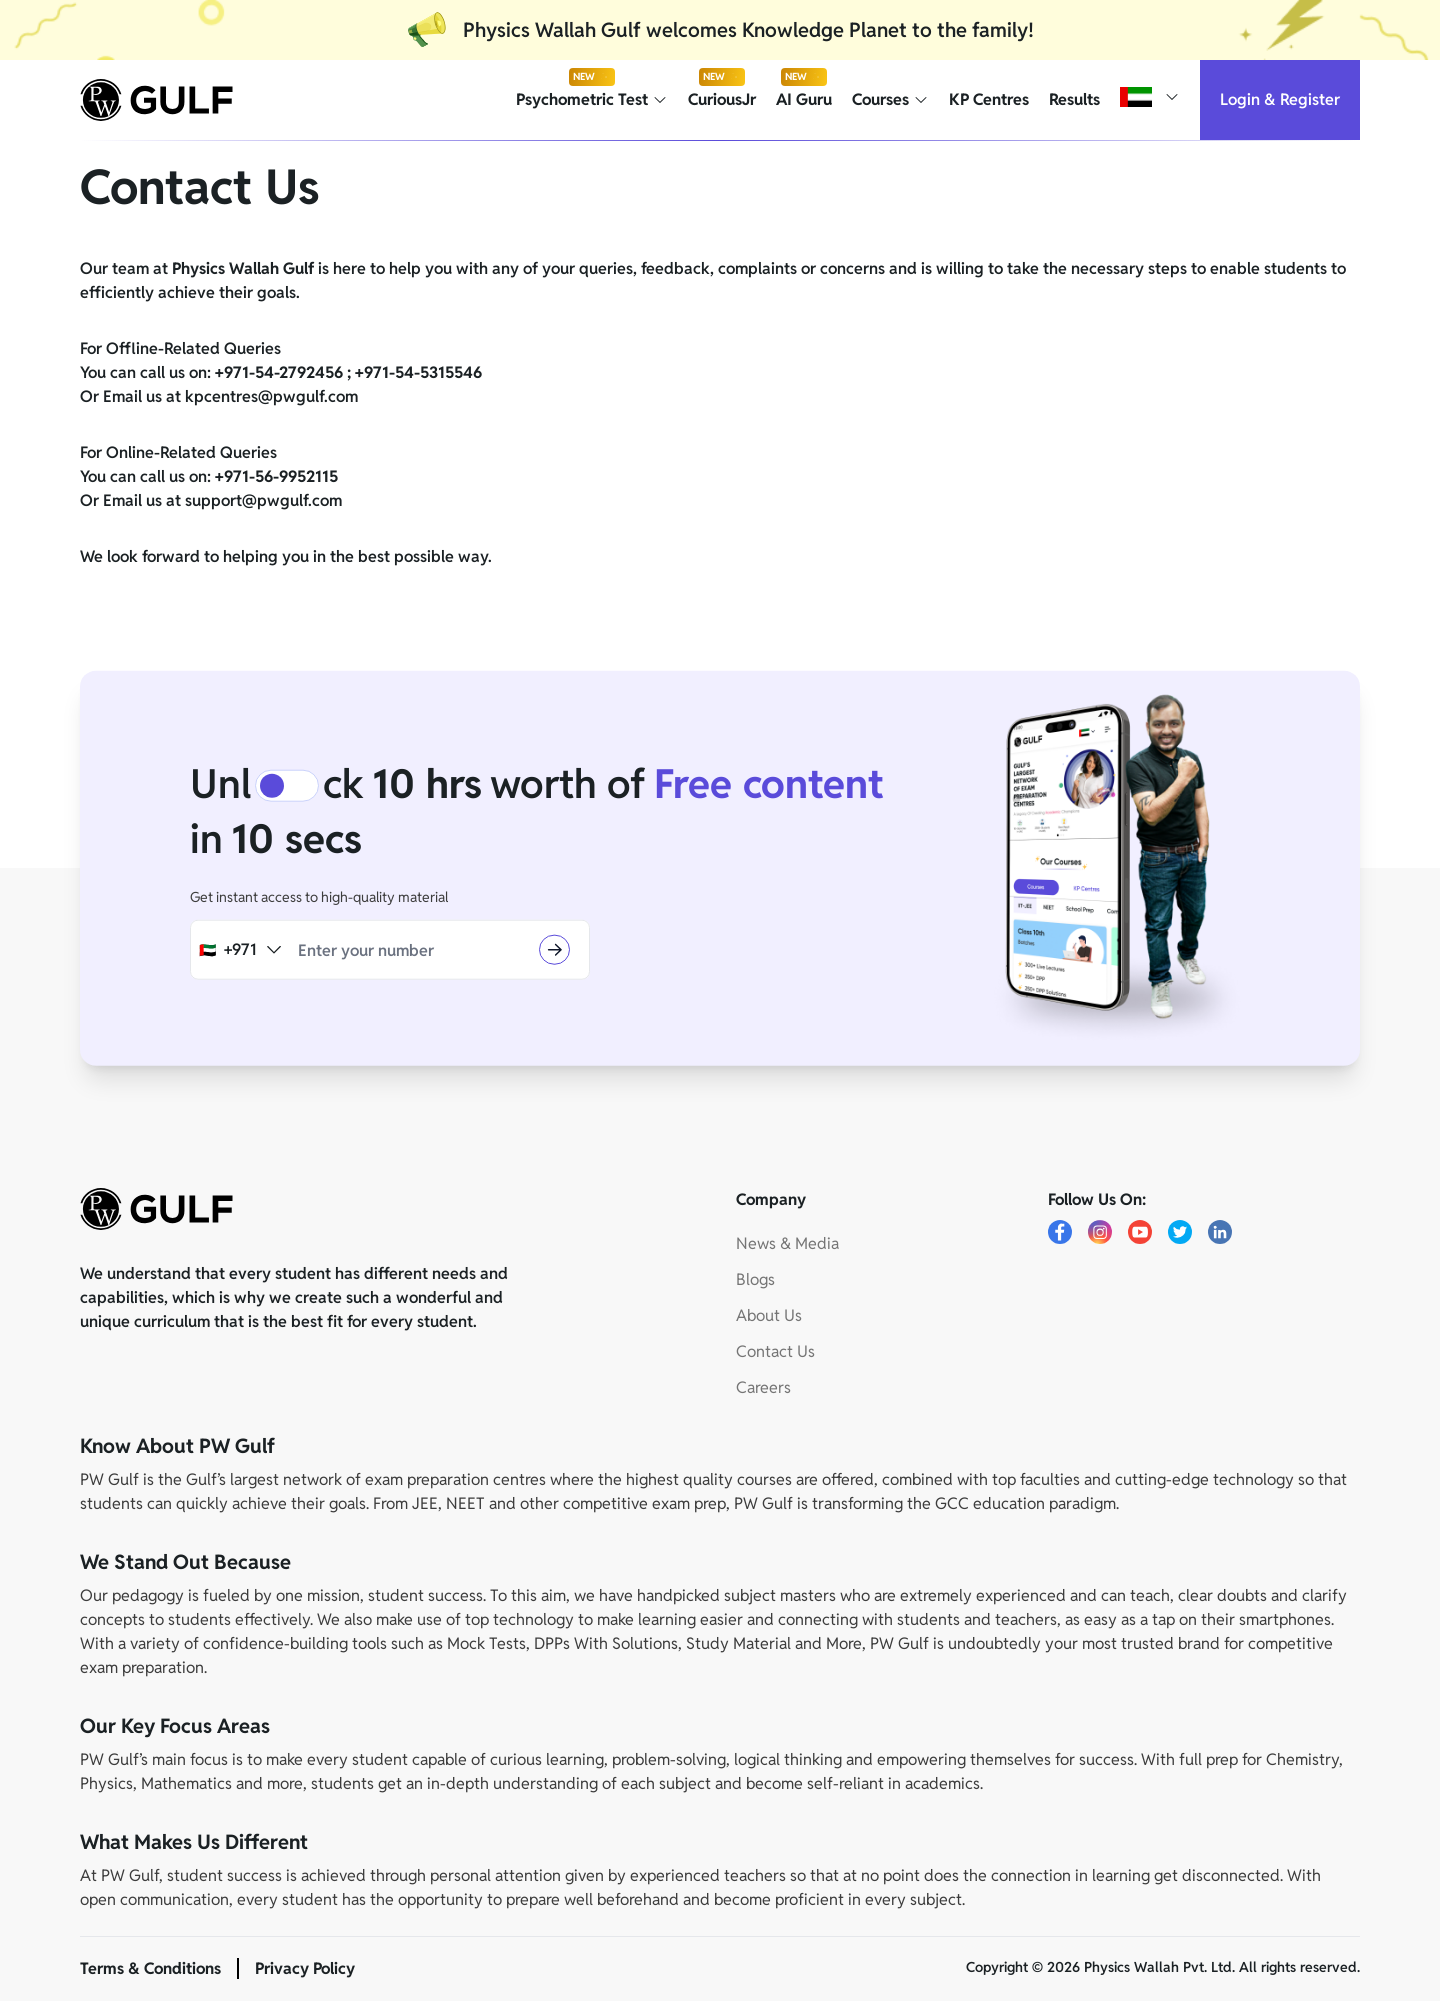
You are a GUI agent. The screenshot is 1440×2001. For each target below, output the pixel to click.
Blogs (755, 1279)
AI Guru (804, 99)
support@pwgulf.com (263, 500)
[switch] (287, 786)
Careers (763, 1387)
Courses (890, 99)
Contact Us (775, 1351)
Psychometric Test (592, 99)
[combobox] (240, 950)
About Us (769, 1315)
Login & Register (1280, 99)
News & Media (787, 1243)
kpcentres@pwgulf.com (271, 396)
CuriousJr (722, 99)
